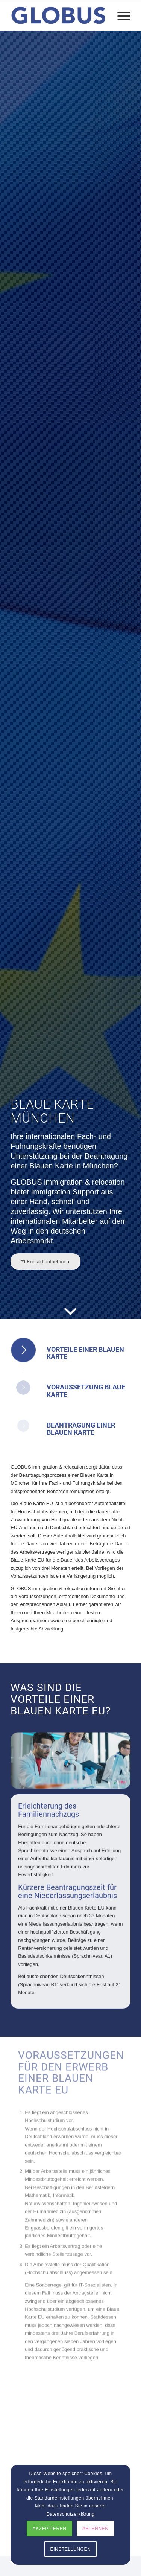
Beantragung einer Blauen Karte (81, 1429)
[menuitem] (120, 15)
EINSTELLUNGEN (70, 2549)
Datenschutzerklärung (70, 2514)
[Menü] (120, 15)
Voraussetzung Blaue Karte (86, 1391)
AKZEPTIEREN (50, 2528)
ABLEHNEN (95, 2528)
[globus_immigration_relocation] (58, 15)
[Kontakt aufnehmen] (45, 1261)
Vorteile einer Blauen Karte (85, 1353)
